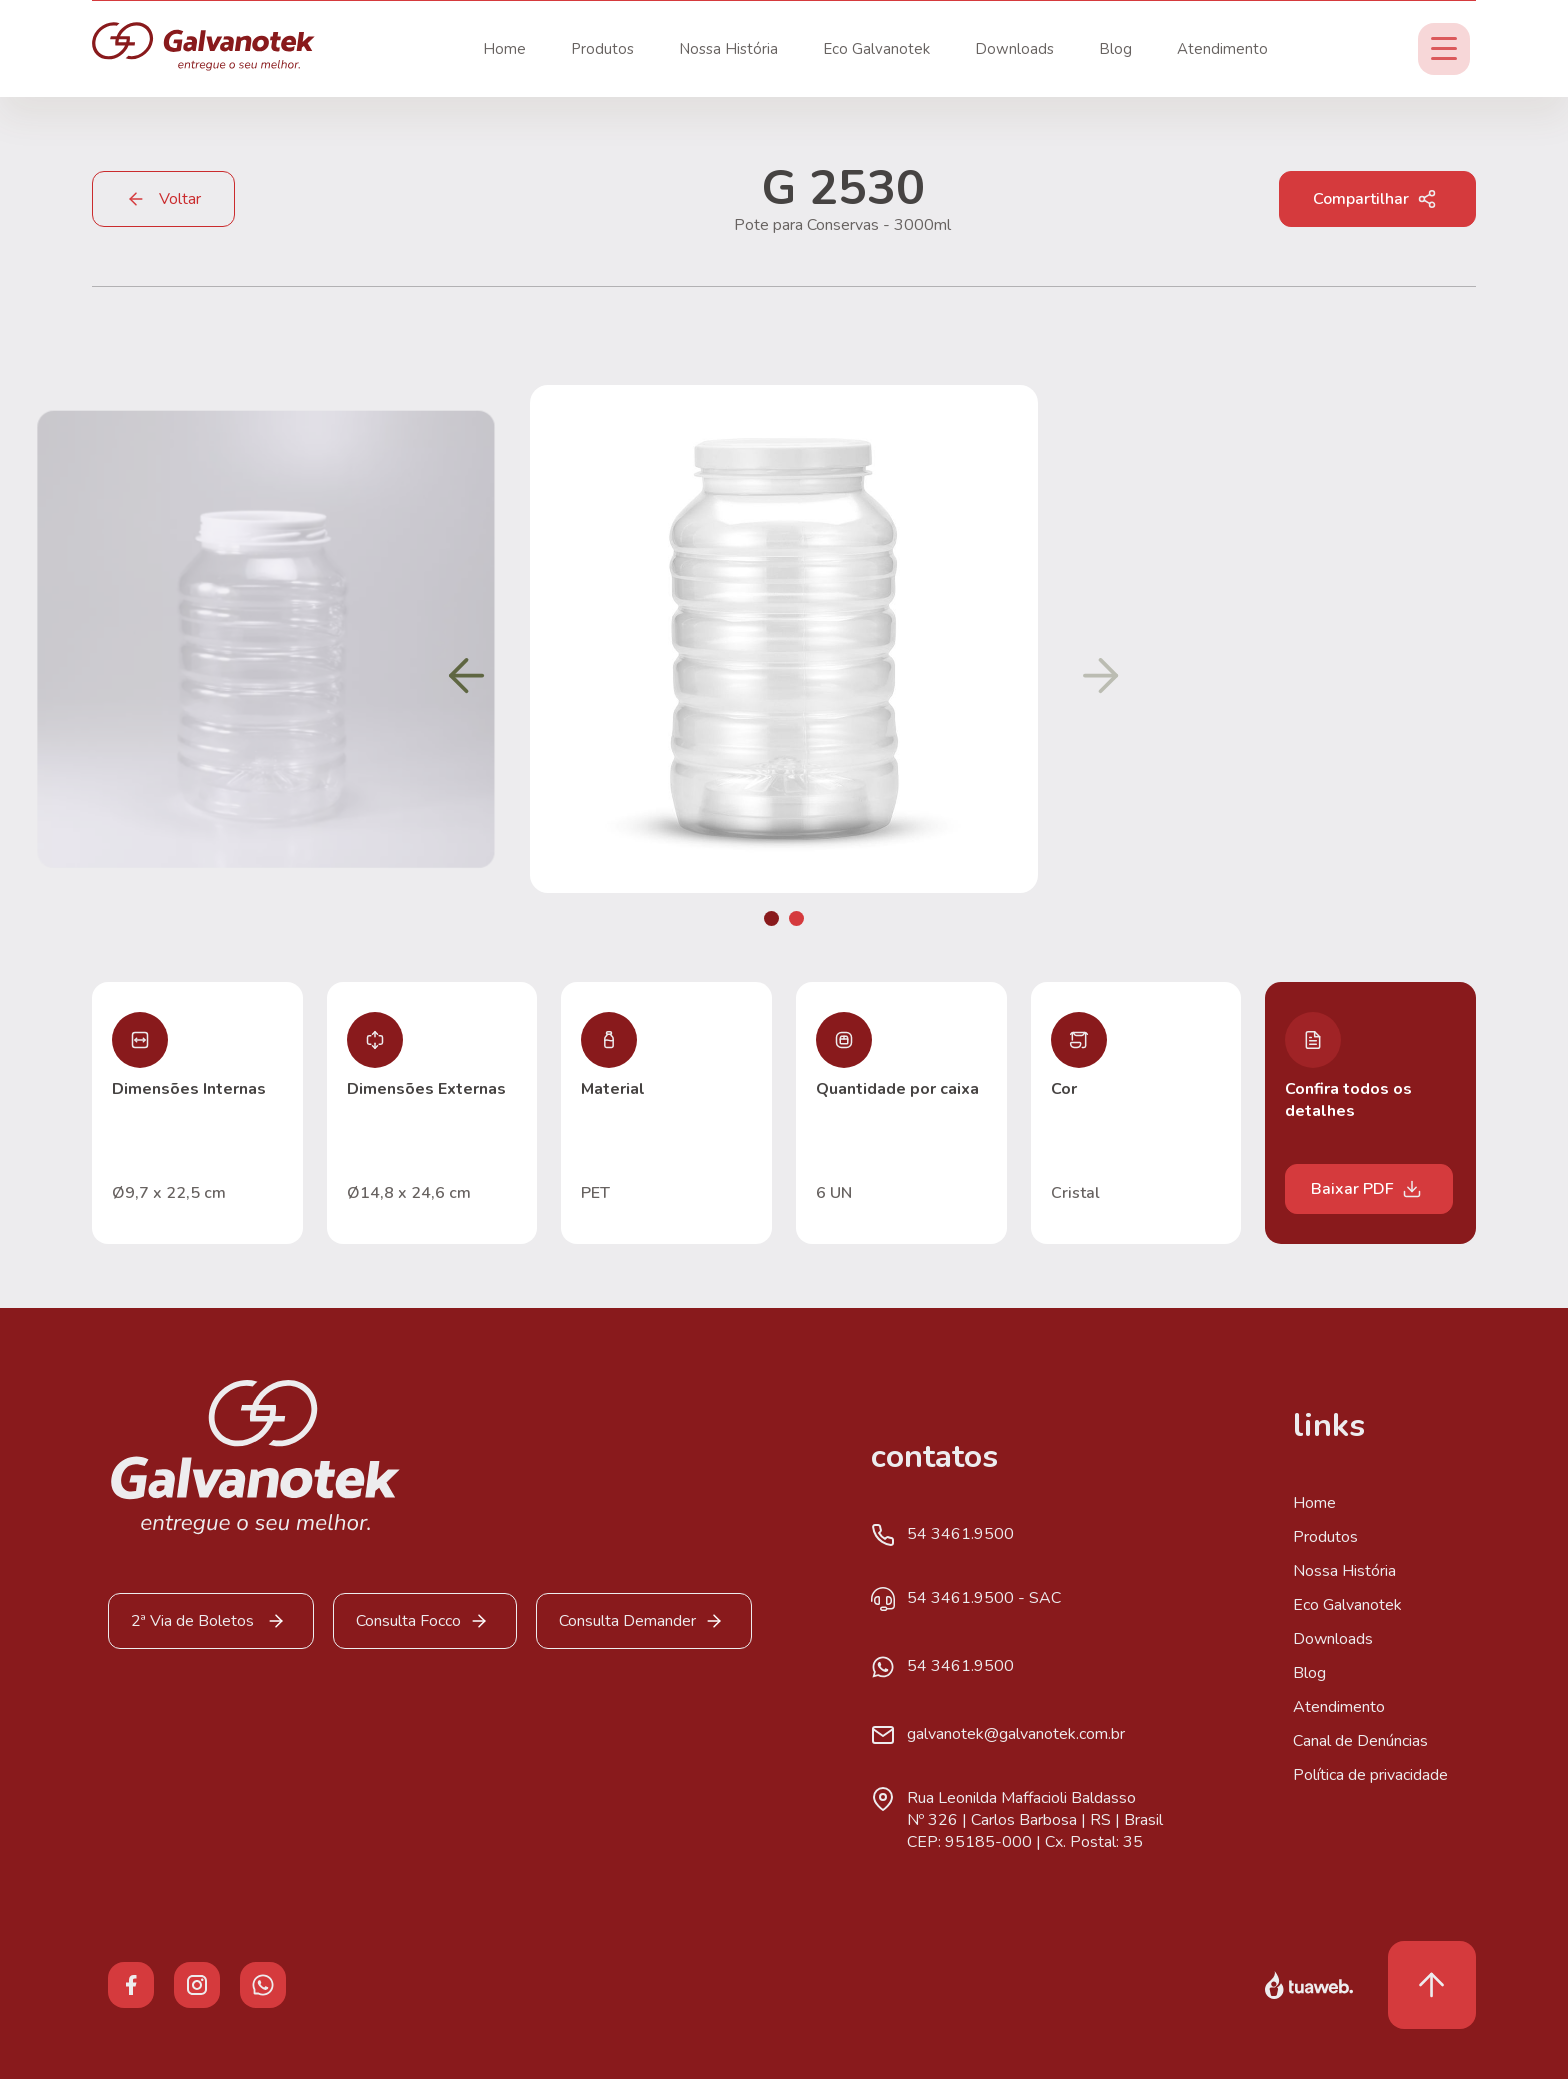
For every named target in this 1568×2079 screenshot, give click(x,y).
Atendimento (1222, 49)
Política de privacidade (1370, 1775)
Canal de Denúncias (1360, 1741)
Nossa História (728, 49)
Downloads (1014, 49)
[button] (771, 918)
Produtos (602, 49)
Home (504, 49)
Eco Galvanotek (876, 49)
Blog (1115, 49)
